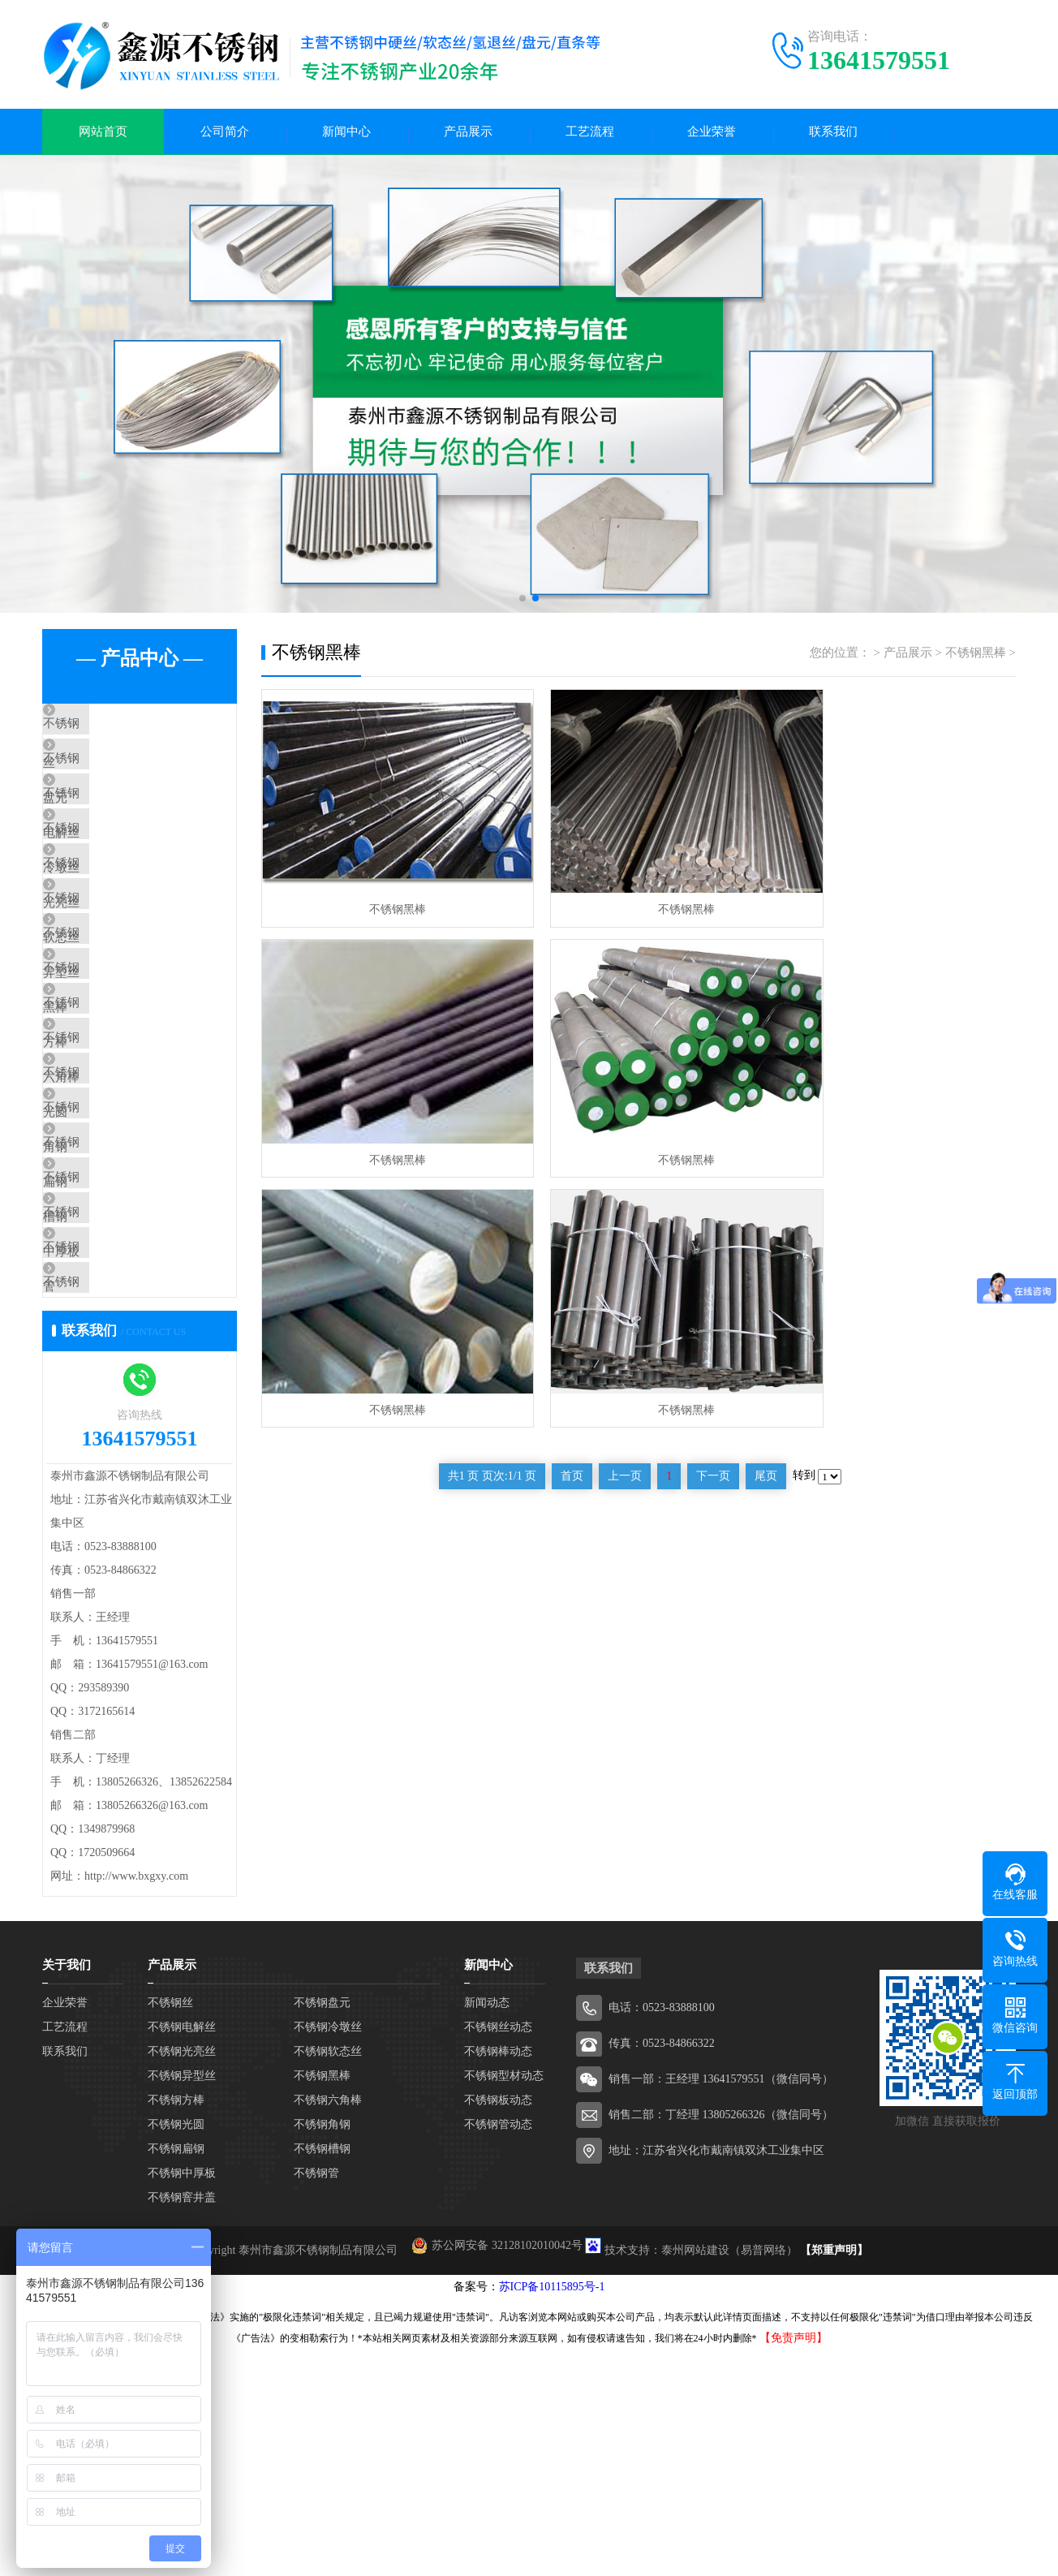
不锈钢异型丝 (116, 1021)
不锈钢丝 (104, 734)
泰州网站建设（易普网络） (729, 2477)
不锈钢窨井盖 (116, 1500)
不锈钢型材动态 (504, 2303)
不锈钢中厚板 (116, 1404)
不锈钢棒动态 (498, 2278)
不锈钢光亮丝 (116, 926)
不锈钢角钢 (110, 1261)
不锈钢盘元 (110, 782)
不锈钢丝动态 (498, 2254)
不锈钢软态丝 (116, 973)
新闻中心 (346, 135)
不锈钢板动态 (498, 2327)
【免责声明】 (793, 2565)
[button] (522, 604)
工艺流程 (590, 135)
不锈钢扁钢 (110, 1309)
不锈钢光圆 (110, 1213)
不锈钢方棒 (110, 1117)
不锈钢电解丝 (116, 830)
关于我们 (66, 2192)
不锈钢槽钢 (110, 1356)
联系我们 (833, 135)
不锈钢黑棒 (110, 1069)
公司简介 (225, 135)
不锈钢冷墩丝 (116, 878)
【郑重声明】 (834, 2477)
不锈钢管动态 (498, 2352)
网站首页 (103, 135)
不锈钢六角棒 (116, 1165)
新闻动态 (487, 2230)
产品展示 (468, 135)
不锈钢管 (104, 1452)
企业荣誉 (712, 135)
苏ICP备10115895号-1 (552, 2514)
